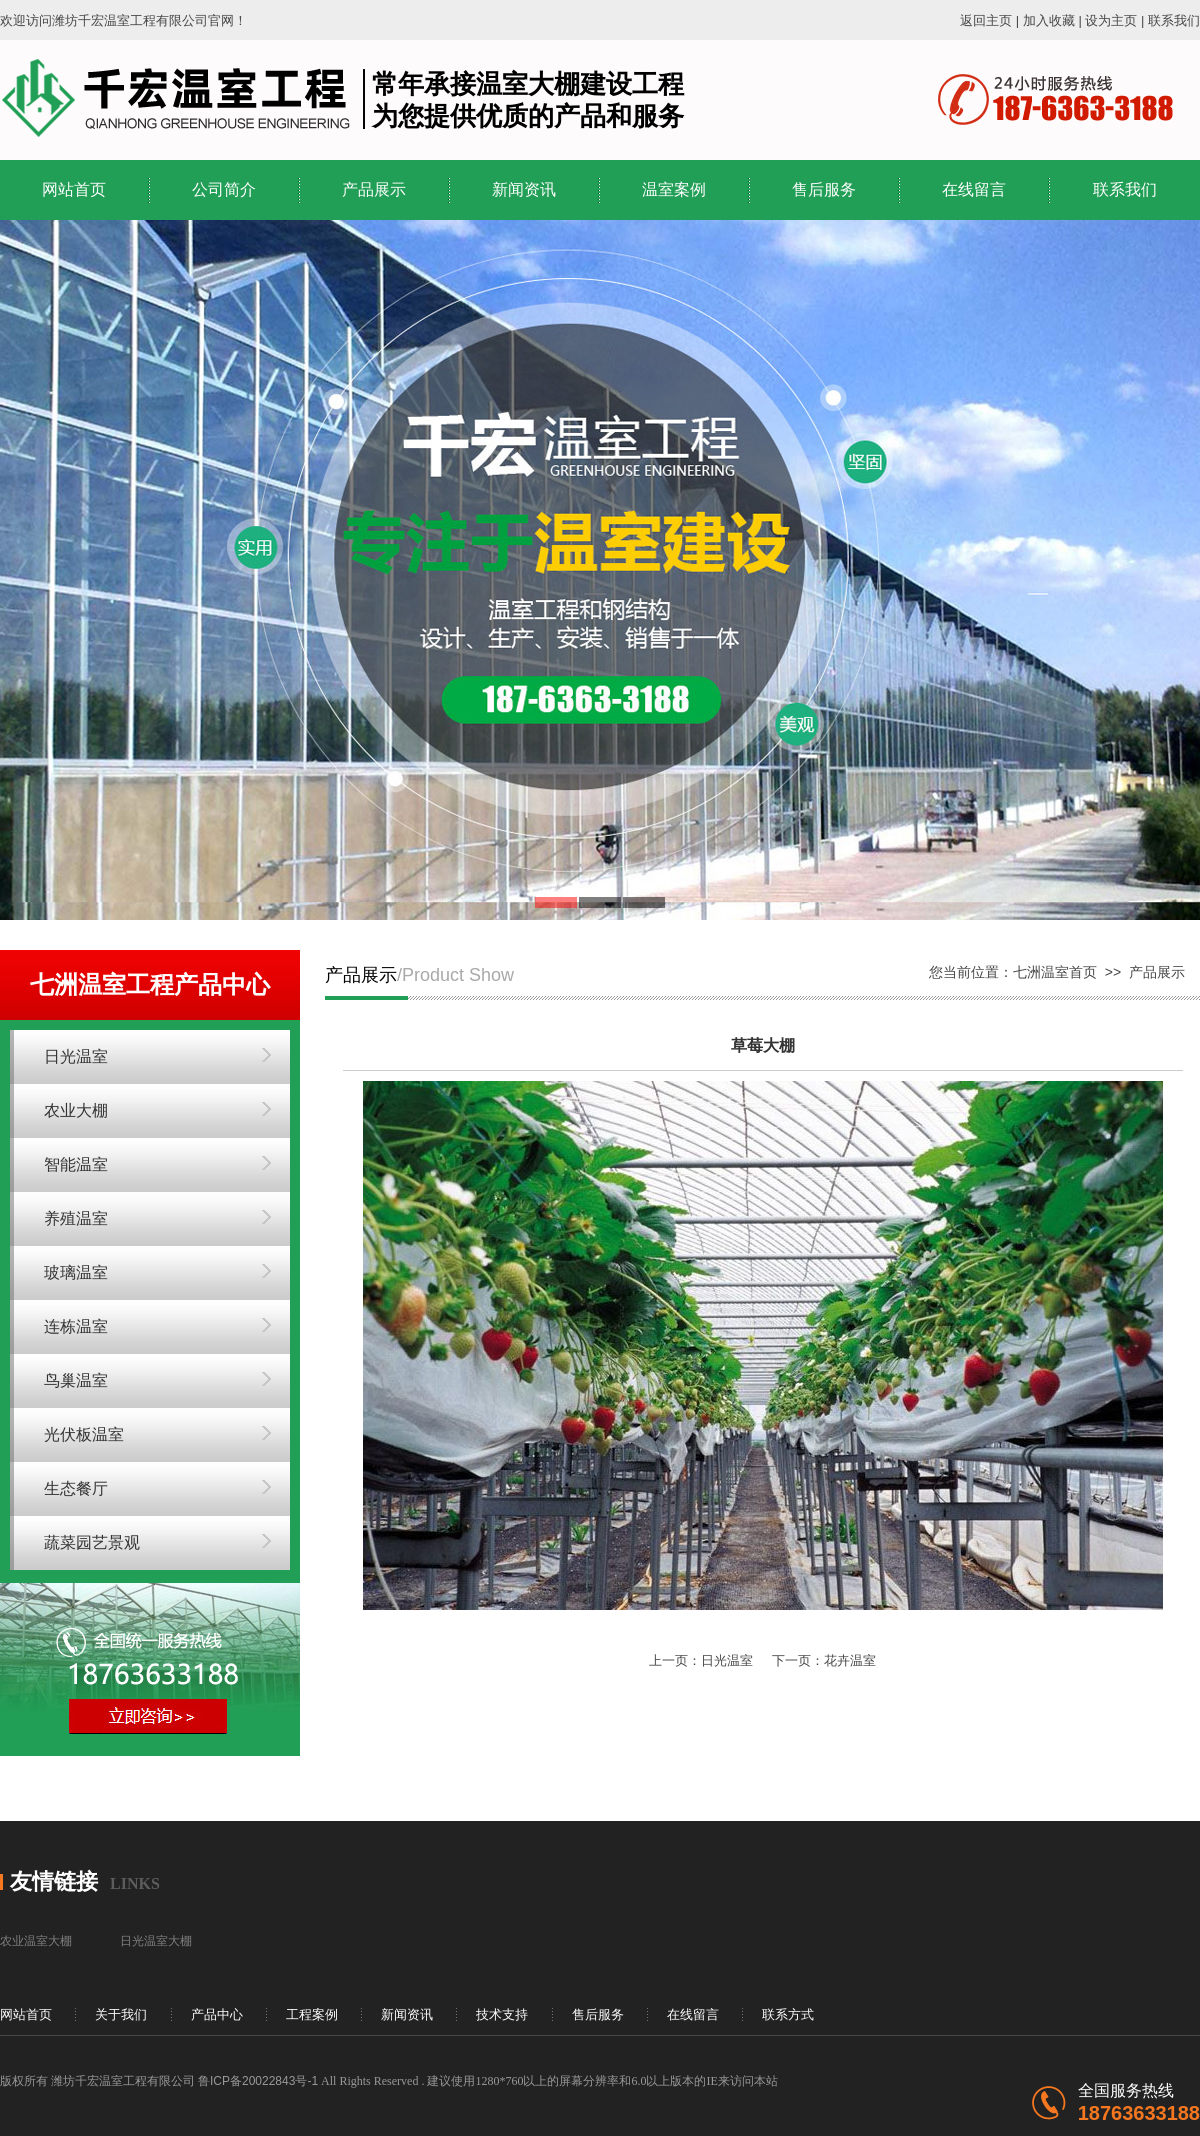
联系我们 (1174, 20)
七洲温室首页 (1055, 972)
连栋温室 (76, 1326)
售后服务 (824, 189)
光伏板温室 (84, 1434)
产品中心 (217, 2014)
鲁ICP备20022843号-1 (258, 2081)
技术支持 (502, 2014)
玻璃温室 (76, 1272)
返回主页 (986, 20)
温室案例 (674, 189)
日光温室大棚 (156, 1941)
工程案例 (312, 2014)
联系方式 (788, 2014)
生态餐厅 (76, 1488)
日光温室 (76, 1056)
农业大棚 (76, 1110)
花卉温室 (850, 1660)
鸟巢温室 (76, 1380)
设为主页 (1111, 20)
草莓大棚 (763, 1045)
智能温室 (76, 1164)
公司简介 (224, 189)
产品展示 (374, 189)
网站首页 (74, 189)
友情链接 (54, 1881)
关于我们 (121, 2014)
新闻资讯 (524, 189)
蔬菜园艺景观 (92, 1542)
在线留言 (974, 189)
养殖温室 (76, 1218)
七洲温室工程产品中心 (150, 984)
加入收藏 (1049, 20)
